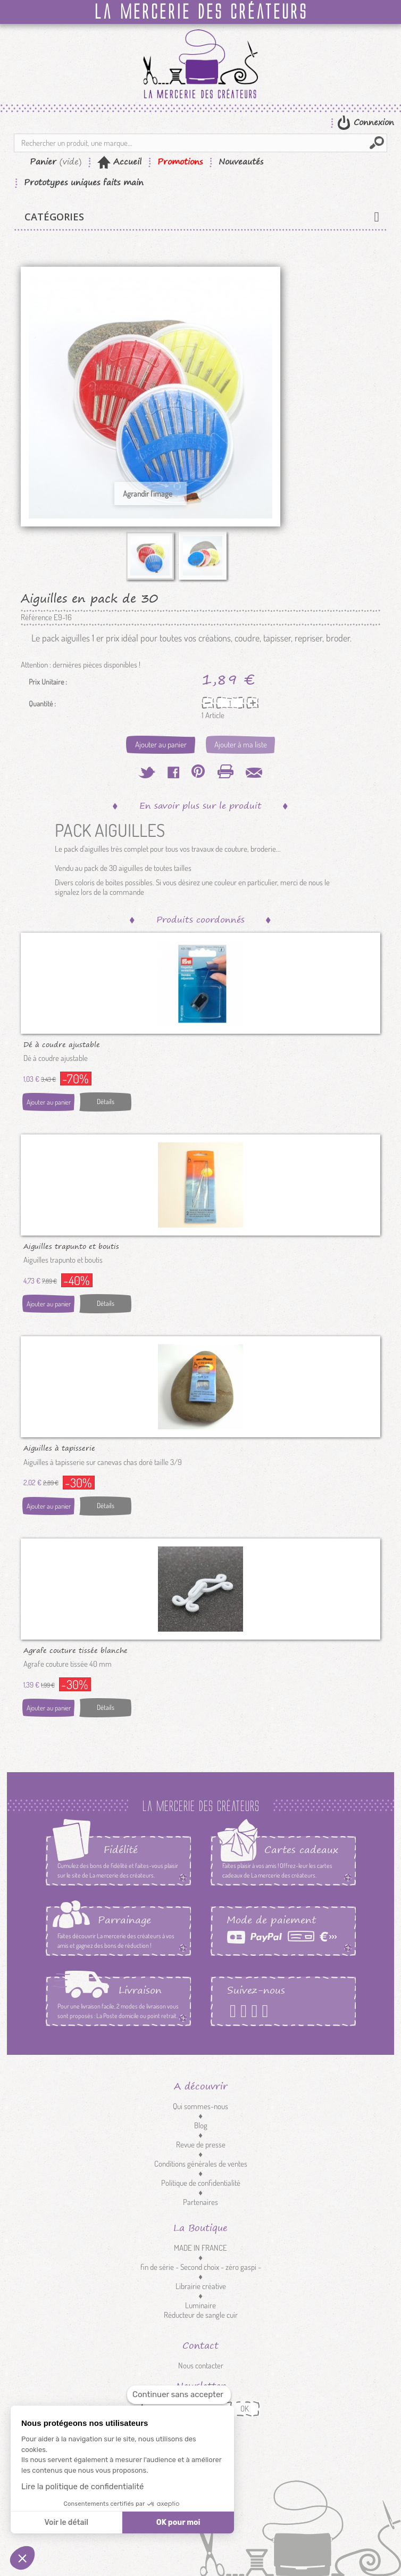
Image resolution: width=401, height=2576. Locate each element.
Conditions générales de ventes (200, 2164)
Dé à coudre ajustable (61, 1044)
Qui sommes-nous (200, 2106)
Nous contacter (200, 2365)
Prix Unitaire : (48, 682)
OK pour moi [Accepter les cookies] (178, 2522)
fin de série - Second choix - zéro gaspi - (200, 2267)
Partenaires (200, 2202)
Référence (36, 617)
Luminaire (200, 2305)
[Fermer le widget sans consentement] (179, 2394)
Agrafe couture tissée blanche (75, 1649)
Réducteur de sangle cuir (201, 2315)
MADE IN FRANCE (200, 2248)
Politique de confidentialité (200, 2183)
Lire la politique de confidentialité (82, 2486)
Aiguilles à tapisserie (59, 1447)
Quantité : (42, 703)
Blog (200, 2125)
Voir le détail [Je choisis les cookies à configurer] (66, 2522)
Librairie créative (201, 2286)
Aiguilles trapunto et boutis (71, 1245)
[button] (22, 2558)
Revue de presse (200, 2144)
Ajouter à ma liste (240, 744)
